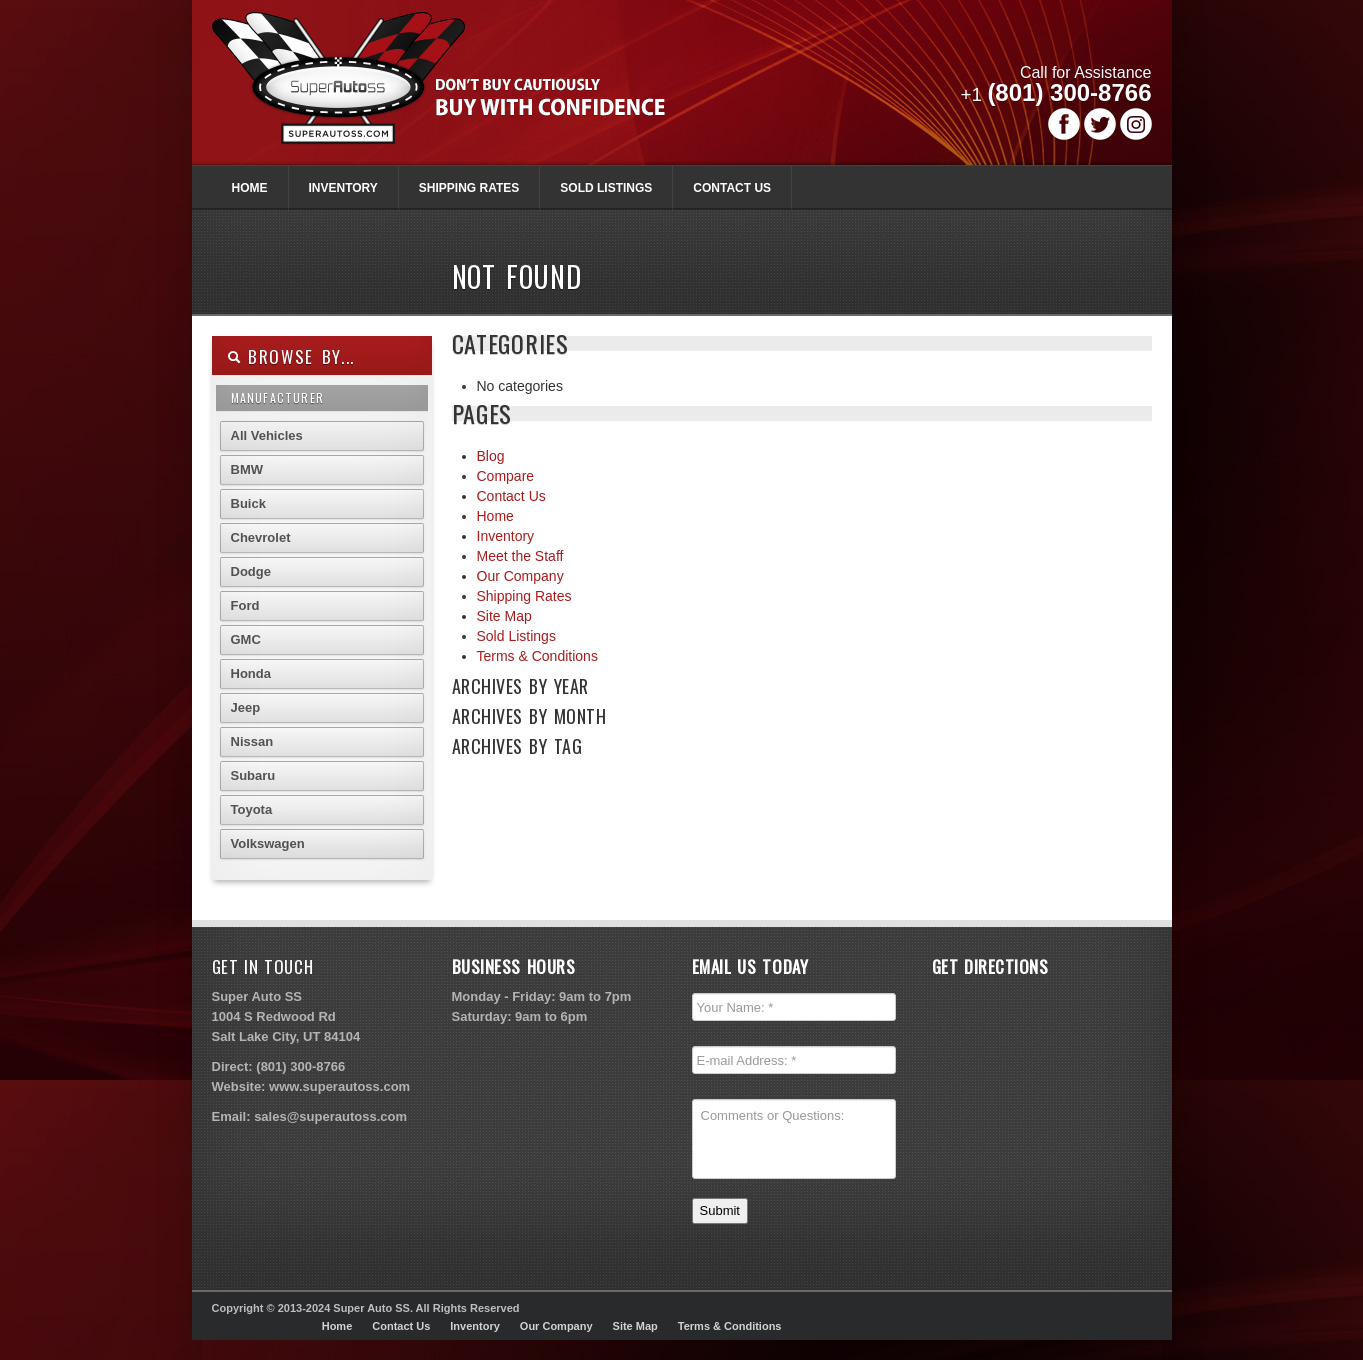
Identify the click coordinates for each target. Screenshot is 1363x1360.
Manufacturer (277, 397)
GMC (246, 639)
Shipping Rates (469, 188)
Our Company (520, 576)
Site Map (504, 616)
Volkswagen (268, 843)
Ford (245, 605)
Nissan (252, 741)
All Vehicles (267, 435)
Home (250, 188)
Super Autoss (460, 92)
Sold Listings (606, 188)
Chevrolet (261, 537)
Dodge (251, 571)
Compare (506, 476)
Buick (248, 503)
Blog (491, 456)
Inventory (343, 188)
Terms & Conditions (537, 656)
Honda (251, 673)
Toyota (252, 809)
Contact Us (732, 188)
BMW (247, 469)
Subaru (253, 775)
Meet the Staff (520, 556)
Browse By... (291, 356)
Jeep (246, 707)
